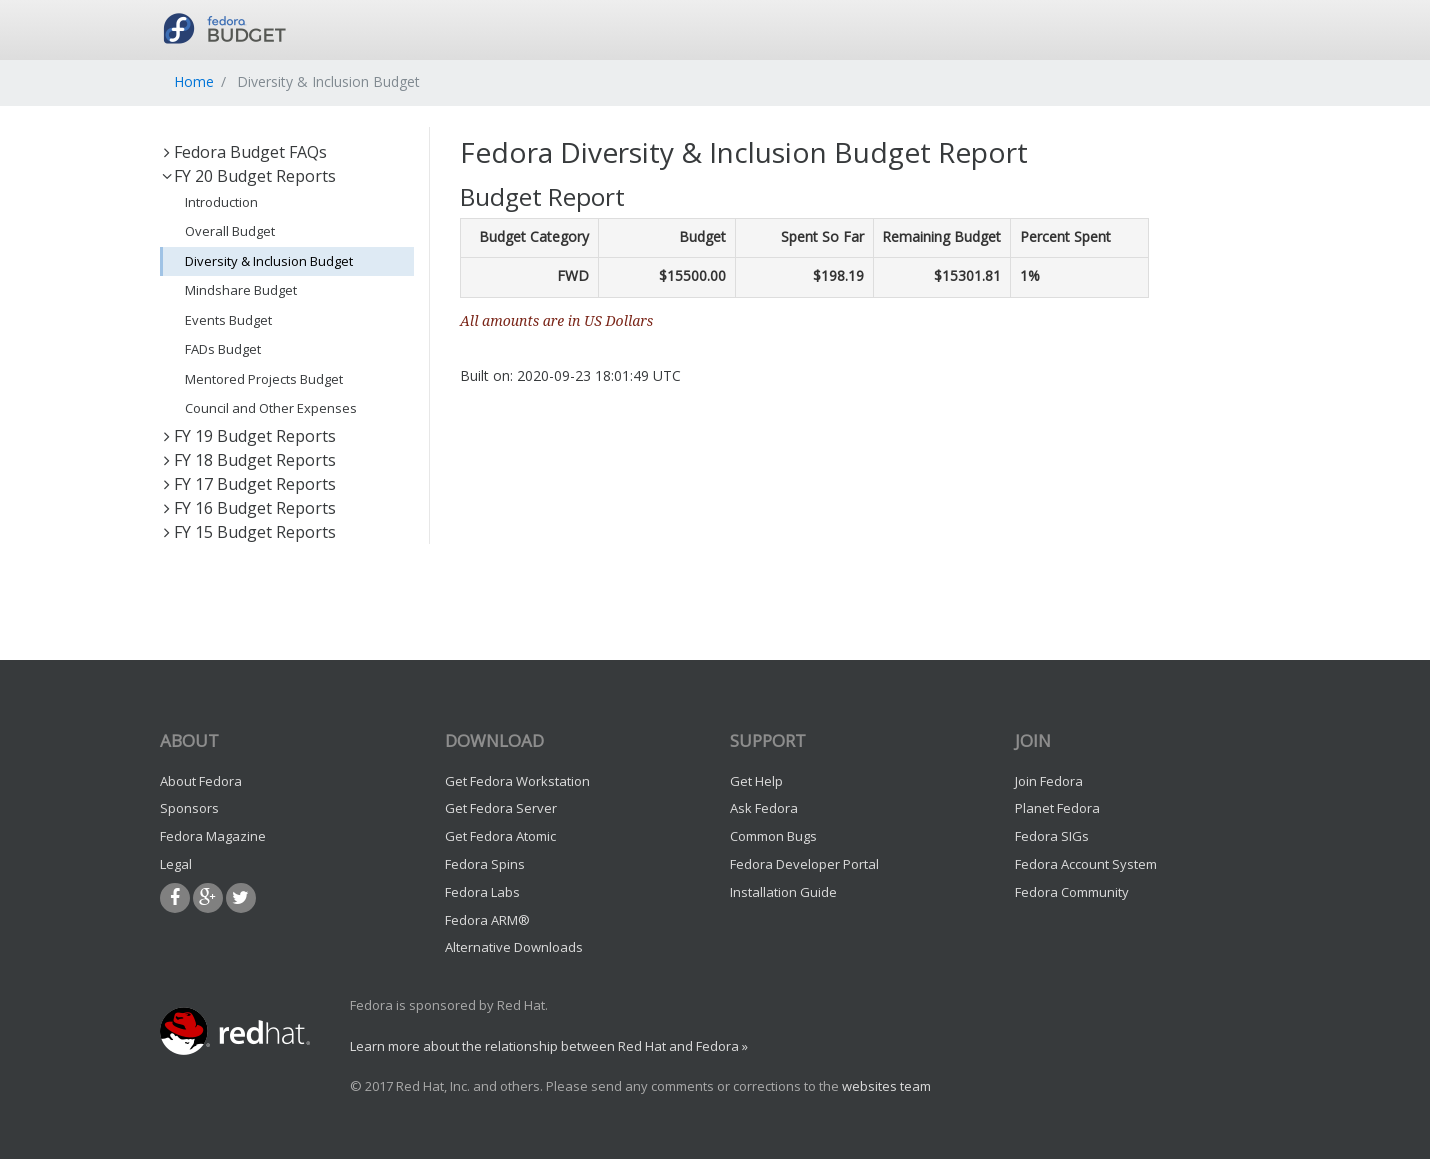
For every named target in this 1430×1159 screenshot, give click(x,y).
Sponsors (189, 808)
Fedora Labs (482, 892)
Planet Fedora (1057, 808)
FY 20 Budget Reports (248, 176)
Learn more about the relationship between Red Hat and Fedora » (549, 1046)
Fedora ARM (487, 920)
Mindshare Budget (241, 290)
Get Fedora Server (501, 808)
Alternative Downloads (514, 947)
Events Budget (228, 320)
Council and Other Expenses (271, 408)
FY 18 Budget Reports (248, 460)
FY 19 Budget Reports (248, 436)
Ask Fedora (764, 808)
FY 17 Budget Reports (248, 484)
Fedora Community (1072, 892)
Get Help (756, 781)
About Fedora (201, 781)
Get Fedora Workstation (517, 781)
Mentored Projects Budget (264, 379)
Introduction (221, 202)
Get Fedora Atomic (500, 836)
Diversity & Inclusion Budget (269, 261)
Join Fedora (1049, 781)
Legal (176, 864)
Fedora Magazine (213, 836)
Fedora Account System (1086, 864)
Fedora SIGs (1052, 836)
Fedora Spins (485, 864)
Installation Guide (783, 892)
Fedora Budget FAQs (243, 152)
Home (194, 81)
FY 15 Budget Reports (248, 532)
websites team (886, 1086)
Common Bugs (773, 836)
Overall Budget (230, 231)
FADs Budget (223, 349)
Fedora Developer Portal (804, 864)
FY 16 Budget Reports (248, 508)
